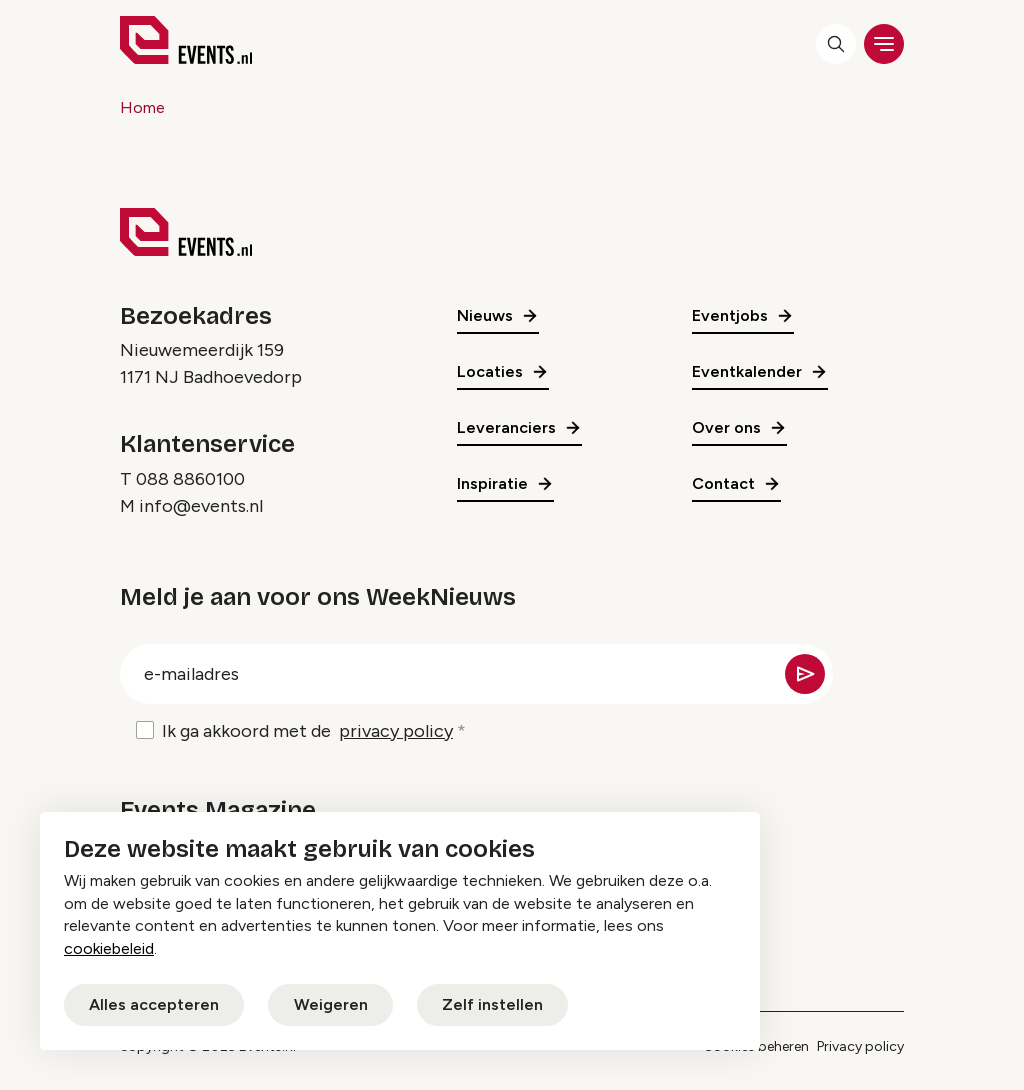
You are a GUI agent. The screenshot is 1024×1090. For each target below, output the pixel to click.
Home (142, 107)
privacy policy (396, 731)
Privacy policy (860, 1046)
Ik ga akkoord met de (307, 731)
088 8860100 (190, 479)
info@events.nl (201, 506)
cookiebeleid (109, 948)
